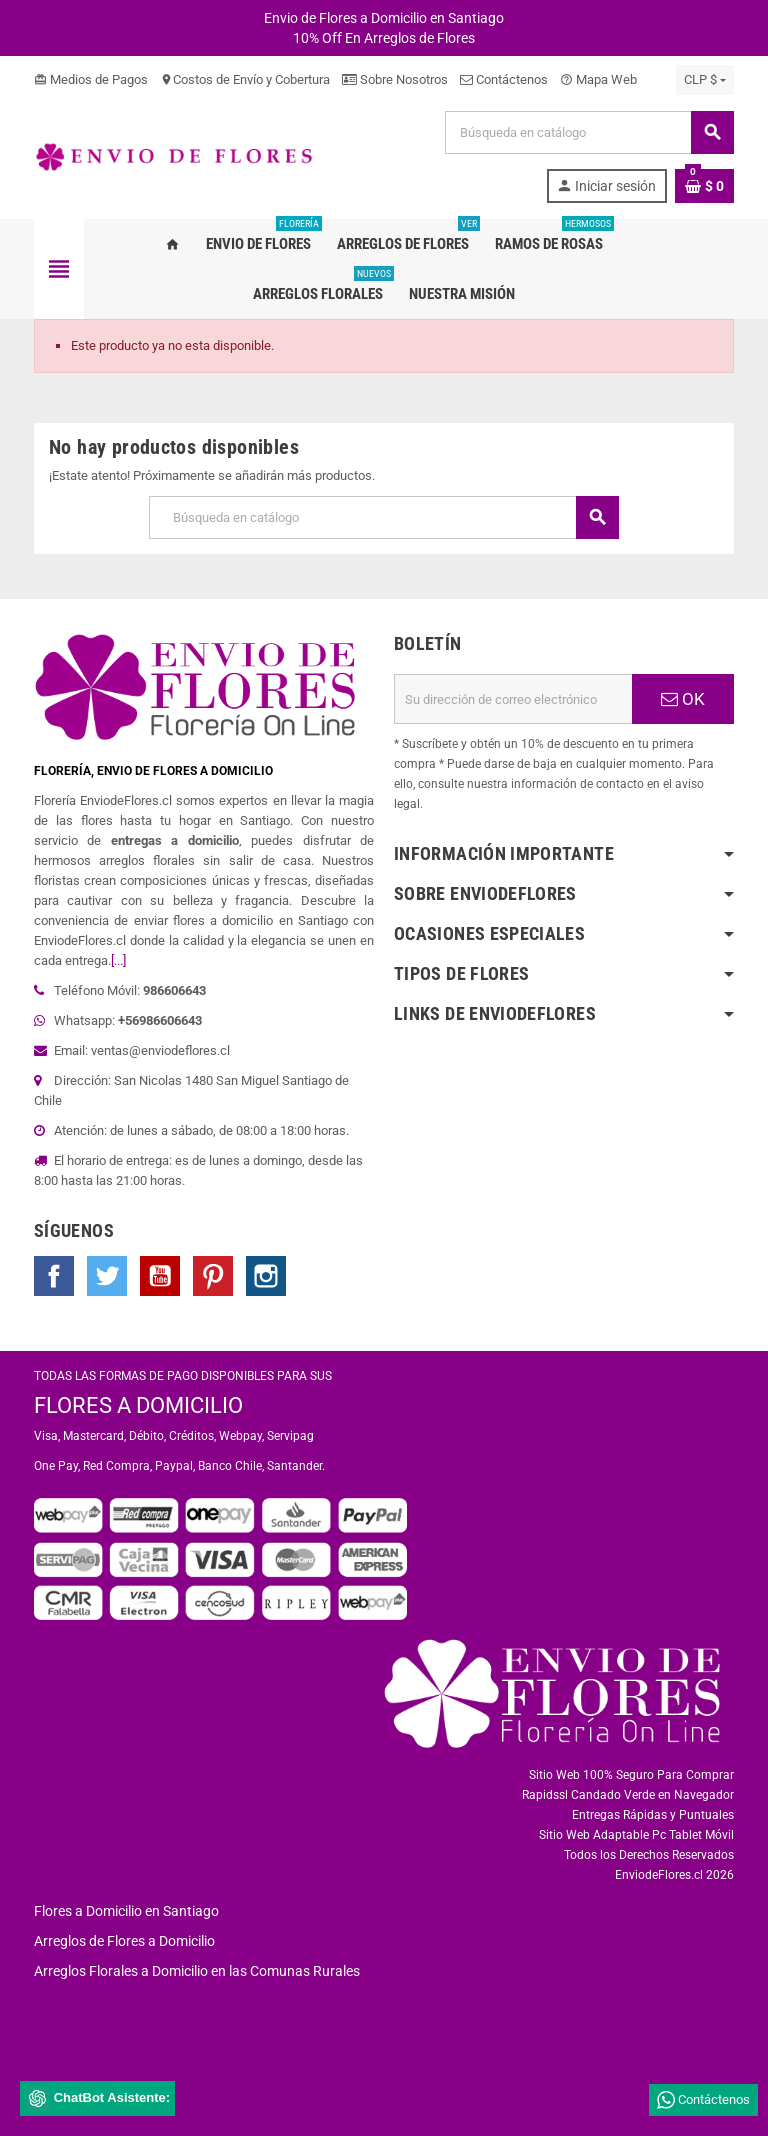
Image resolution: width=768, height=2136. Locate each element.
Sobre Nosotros (395, 79)
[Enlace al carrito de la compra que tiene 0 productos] (704, 186)
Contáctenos (504, 79)
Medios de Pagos (91, 79)
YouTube (160, 1276)
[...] (118, 960)
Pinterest (213, 1276)
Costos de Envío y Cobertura (245, 79)
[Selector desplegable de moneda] (705, 80)
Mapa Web (598, 79)
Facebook (54, 1276)
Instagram (266, 1276)
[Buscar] (589, 132)
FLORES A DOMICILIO (138, 1405)
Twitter (107, 1276)
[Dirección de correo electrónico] (513, 699)
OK (683, 699)
